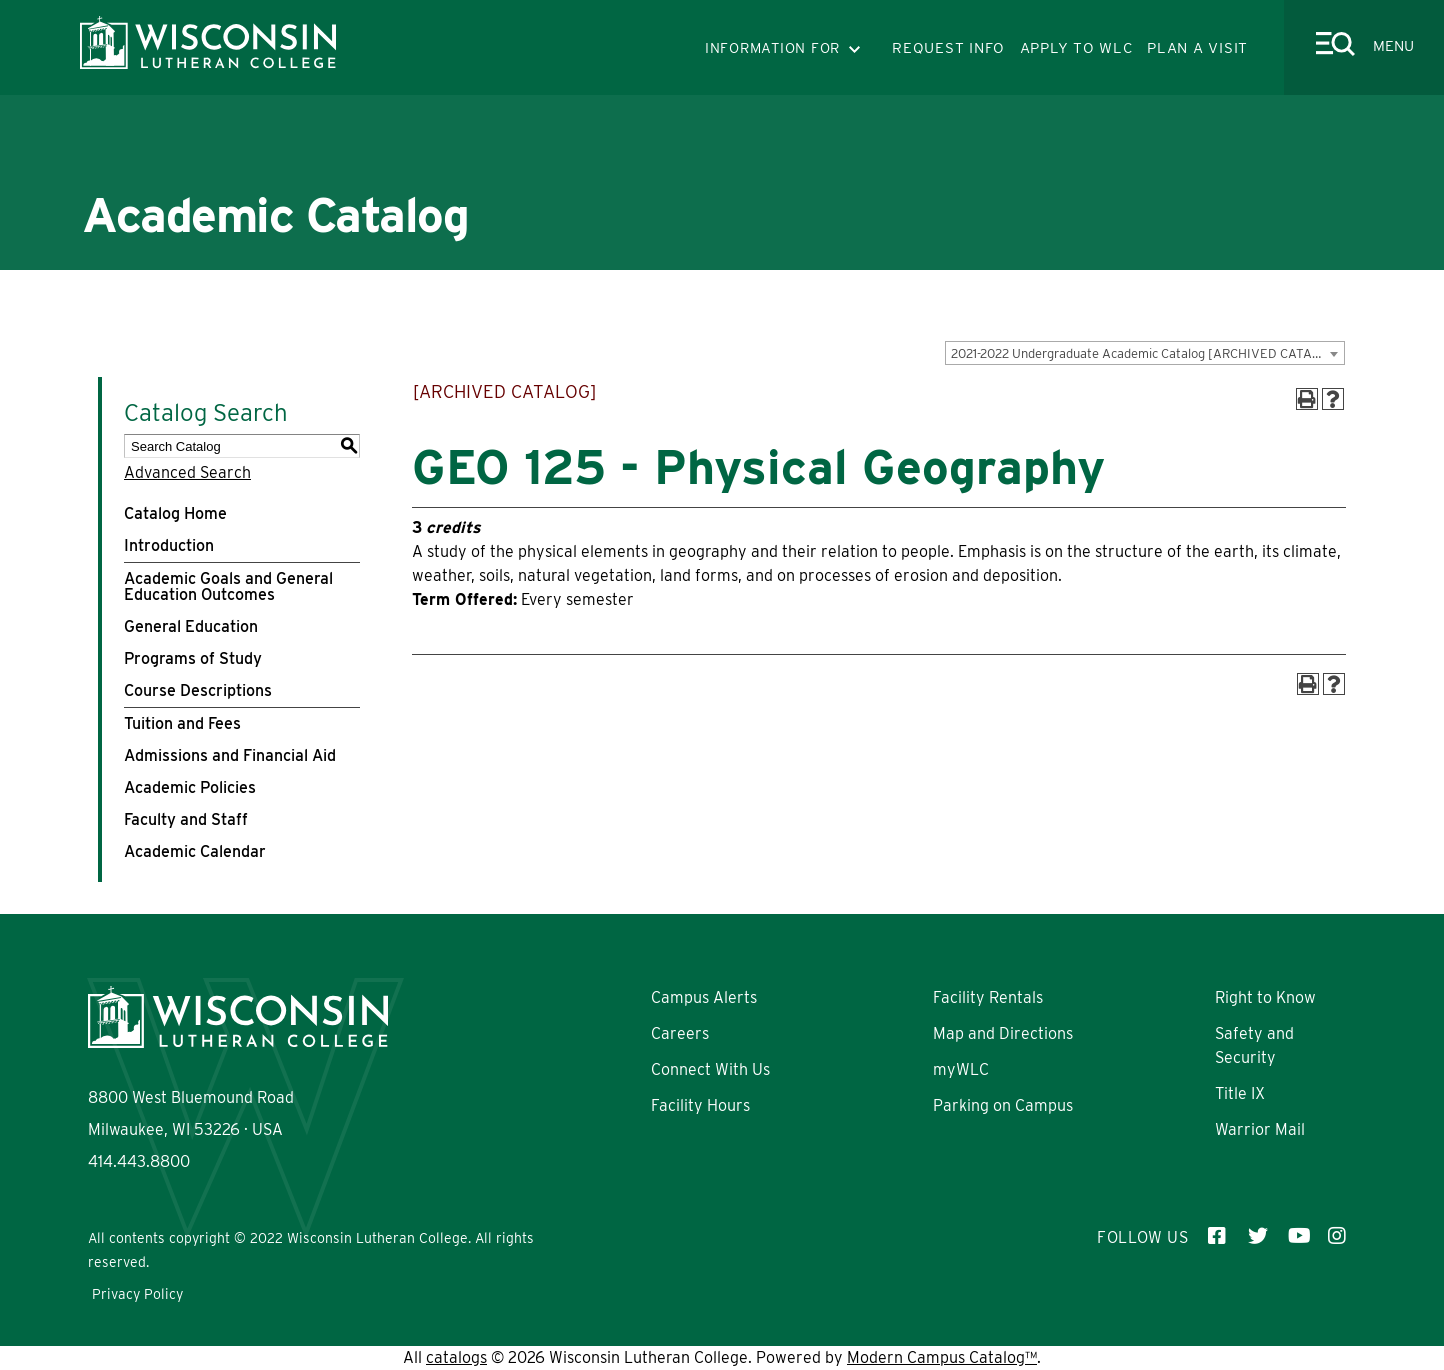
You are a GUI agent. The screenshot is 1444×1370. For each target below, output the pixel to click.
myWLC (961, 1069)
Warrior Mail (1260, 1129)
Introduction (169, 545)
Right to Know (1265, 997)
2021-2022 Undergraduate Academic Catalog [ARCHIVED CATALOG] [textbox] (1146, 353)
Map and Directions (1003, 1033)
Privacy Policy (137, 1294)
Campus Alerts (704, 997)
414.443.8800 (139, 1161)
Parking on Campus (1003, 1105)
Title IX (1240, 1093)
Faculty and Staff (186, 819)
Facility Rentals (988, 997)
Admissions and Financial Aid (230, 755)
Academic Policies (190, 787)
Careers (680, 1033)
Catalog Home (175, 513)
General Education (191, 626)
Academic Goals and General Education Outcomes (228, 586)
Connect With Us (710, 1069)
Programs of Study (193, 658)
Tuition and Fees (182, 723)
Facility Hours (700, 1105)
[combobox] (1145, 353)
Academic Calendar (195, 851)
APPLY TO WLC (1076, 48)
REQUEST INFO (948, 48)
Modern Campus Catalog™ (942, 1357)
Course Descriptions (198, 690)
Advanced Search (187, 472)
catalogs (456, 1357)
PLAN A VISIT (1197, 48)
